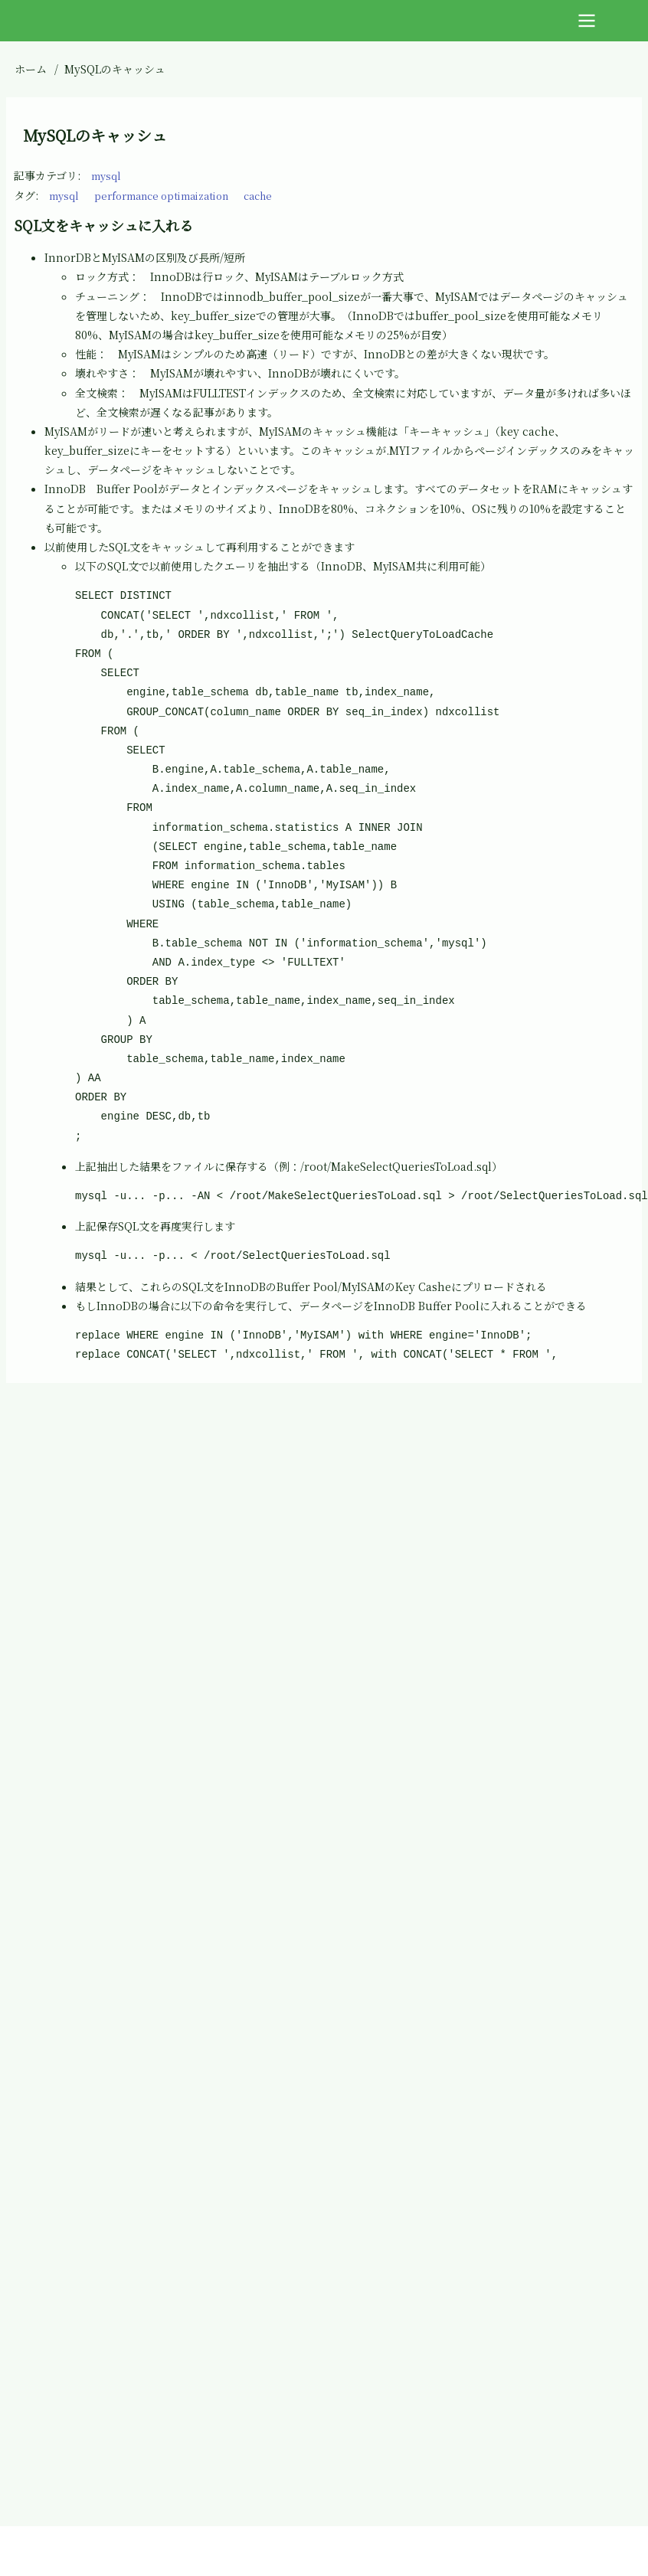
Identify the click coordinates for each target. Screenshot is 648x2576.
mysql (107, 175)
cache (282, 195)
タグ (24, 195)
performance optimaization (173, 195)
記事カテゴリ (45, 175)
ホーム (31, 69)
